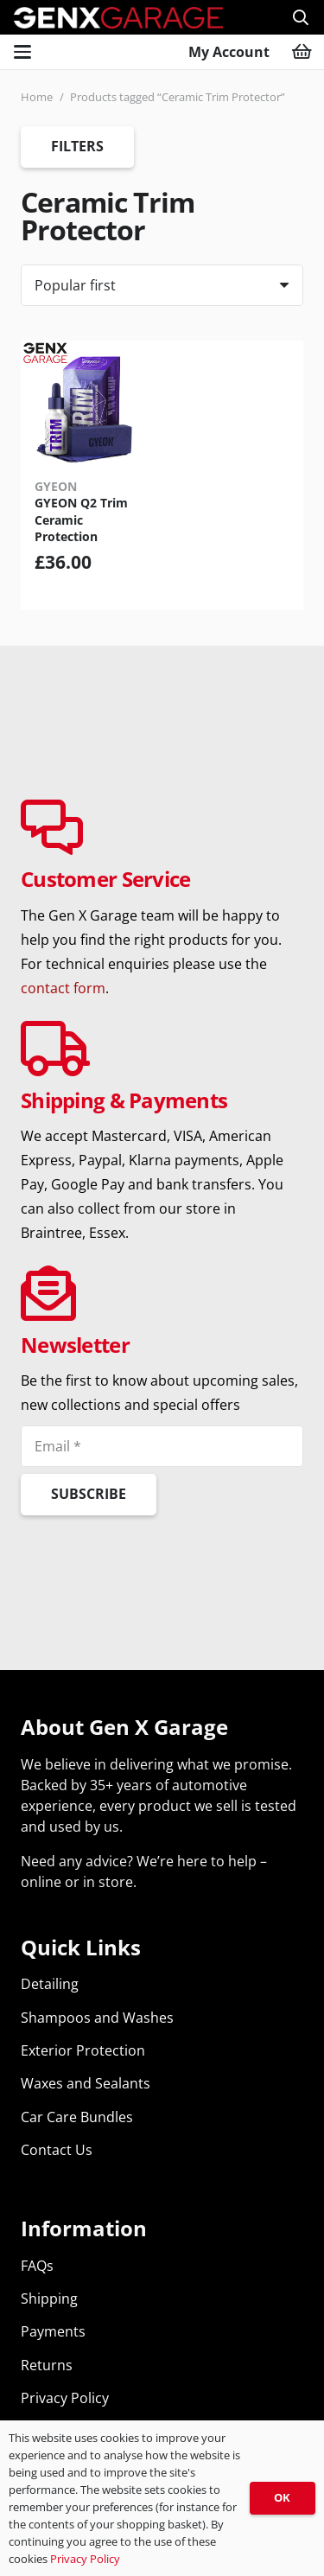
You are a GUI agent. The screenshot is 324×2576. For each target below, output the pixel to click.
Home (37, 97)
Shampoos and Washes (97, 2017)
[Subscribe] (88, 1494)
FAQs (37, 2265)
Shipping (49, 2298)
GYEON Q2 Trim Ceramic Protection (81, 519)
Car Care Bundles (77, 2116)
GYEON (56, 486)
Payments (53, 2331)
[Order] (162, 285)
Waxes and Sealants (85, 2083)
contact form (63, 988)
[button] (300, 17)
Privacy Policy (65, 2397)
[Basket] (302, 52)
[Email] (162, 1446)
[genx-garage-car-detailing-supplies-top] (118, 18)
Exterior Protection (83, 2050)
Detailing (50, 1983)
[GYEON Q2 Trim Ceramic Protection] (86, 406)
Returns (47, 2365)
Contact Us (56, 2149)
